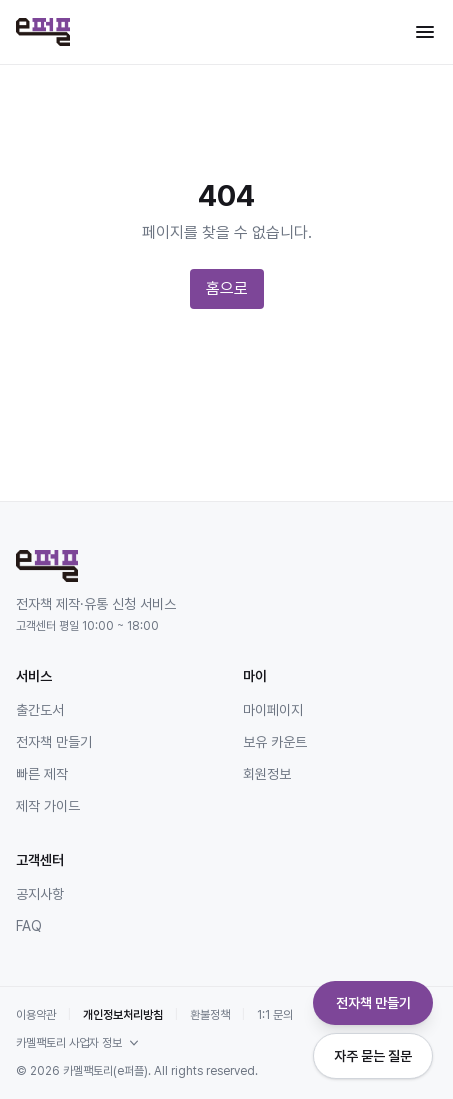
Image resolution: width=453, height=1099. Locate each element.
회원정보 (267, 774)
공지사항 (40, 894)
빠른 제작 (42, 774)
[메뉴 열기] (425, 32)
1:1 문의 (275, 1015)
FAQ (29, 926)
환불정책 (210, 1015)
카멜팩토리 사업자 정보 (79, 1043)
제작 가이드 (48, 806)
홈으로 (227, 288)
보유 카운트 (275, 742)
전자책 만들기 (54, 742)
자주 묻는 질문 (373, 1056)
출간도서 (40, 710)
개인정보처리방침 (123, 1015)
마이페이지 (273, 710)
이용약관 (36, 1015)
